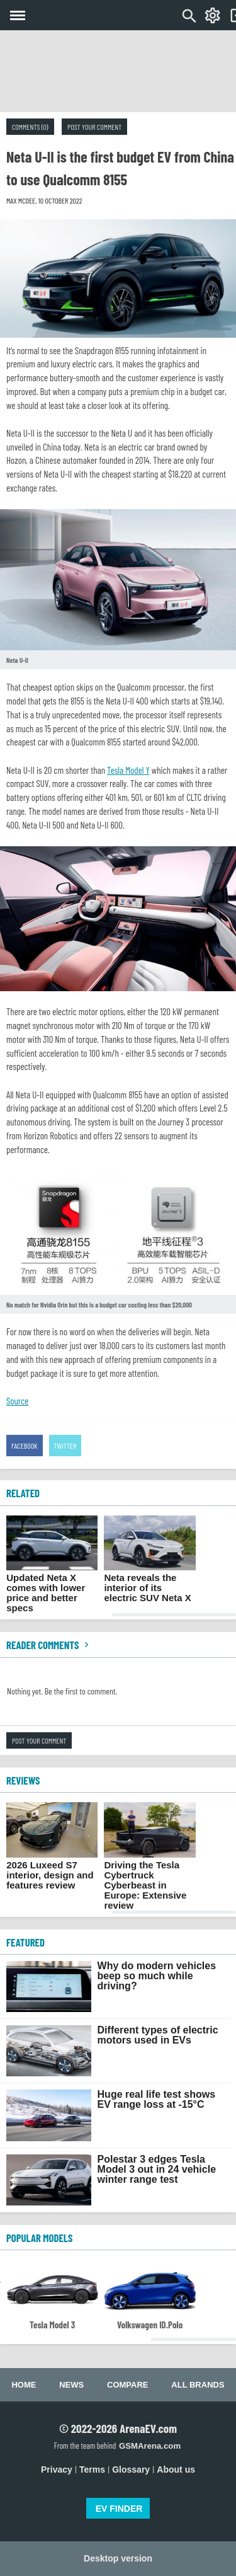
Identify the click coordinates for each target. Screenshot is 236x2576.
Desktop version (118, 2558)
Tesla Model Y (128, 770)
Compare (127, 2384)
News (71, 2384)
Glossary (131, 2469)
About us (176, 2469)
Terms (92, 2469)
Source (17, 1400)
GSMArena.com (150, 2446)
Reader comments (49, 1644)
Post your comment (94, 126)
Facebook (24, 1445)
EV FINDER (119, 2509)
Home (23, 2384)
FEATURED (25, 1942)
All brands (197, 2384)
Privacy (56, 2469)
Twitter (65, 1445)
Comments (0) (30, 126)
